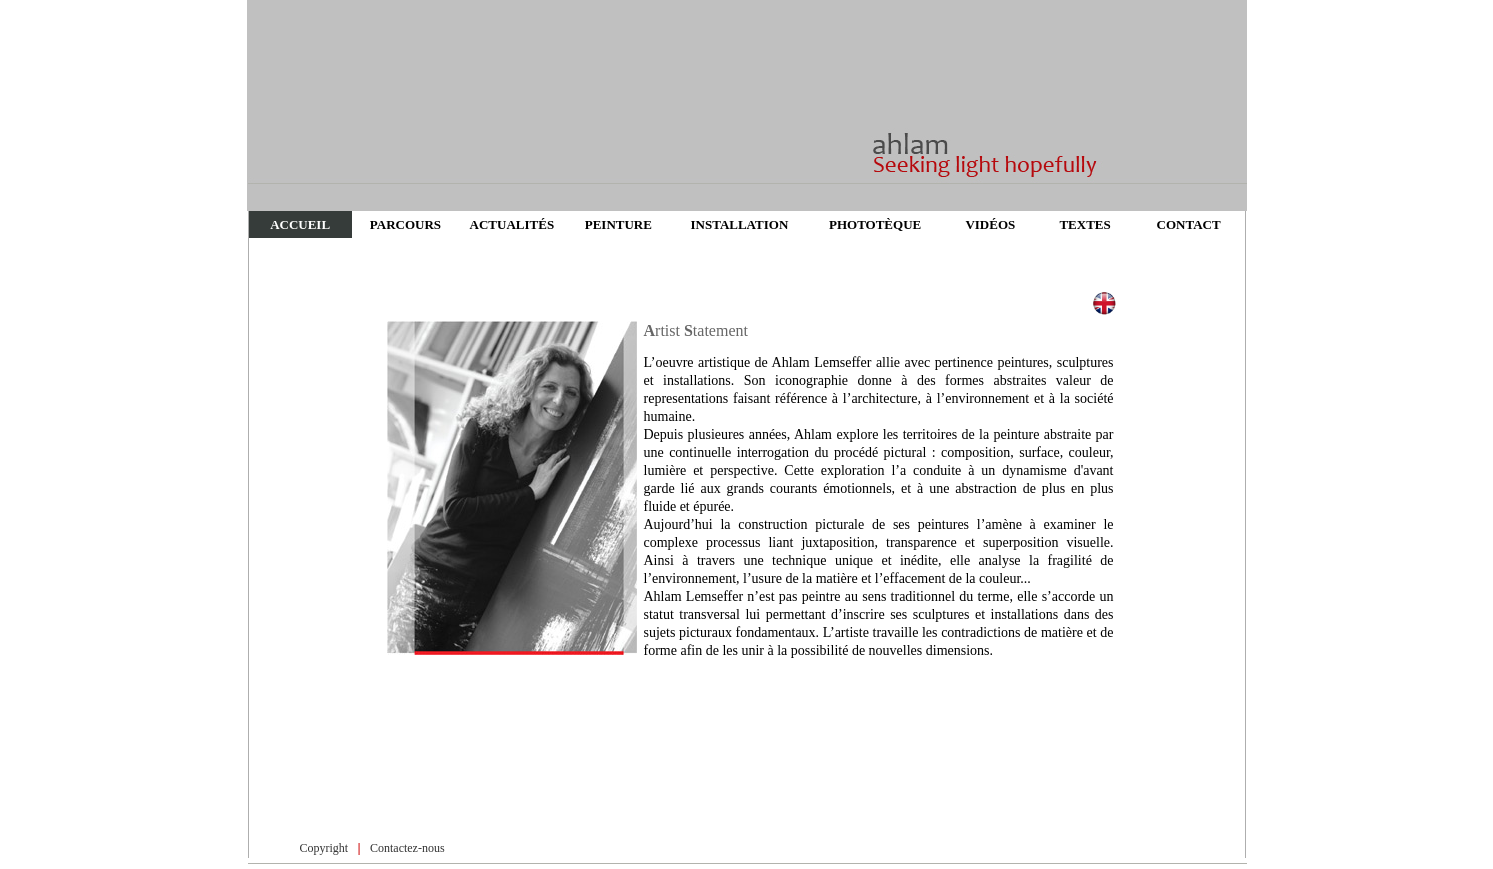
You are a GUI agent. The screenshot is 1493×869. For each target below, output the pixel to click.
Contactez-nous (407, 848)
